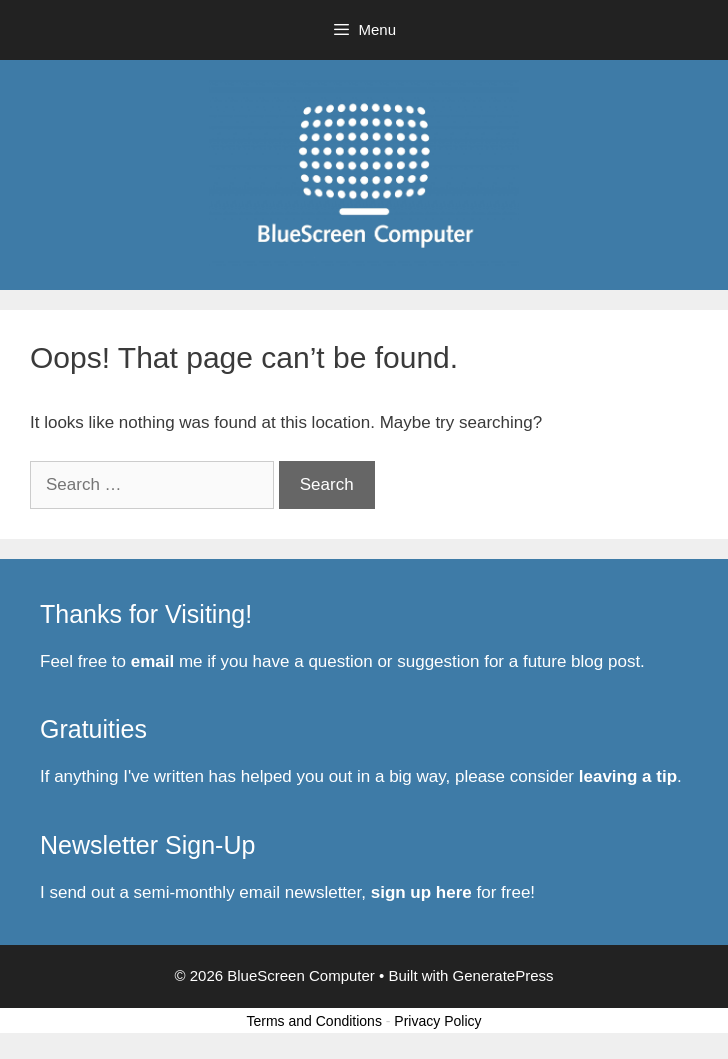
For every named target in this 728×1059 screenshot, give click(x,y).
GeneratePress (503, 975)
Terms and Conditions (314, 1021)
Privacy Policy (437, 1021)
